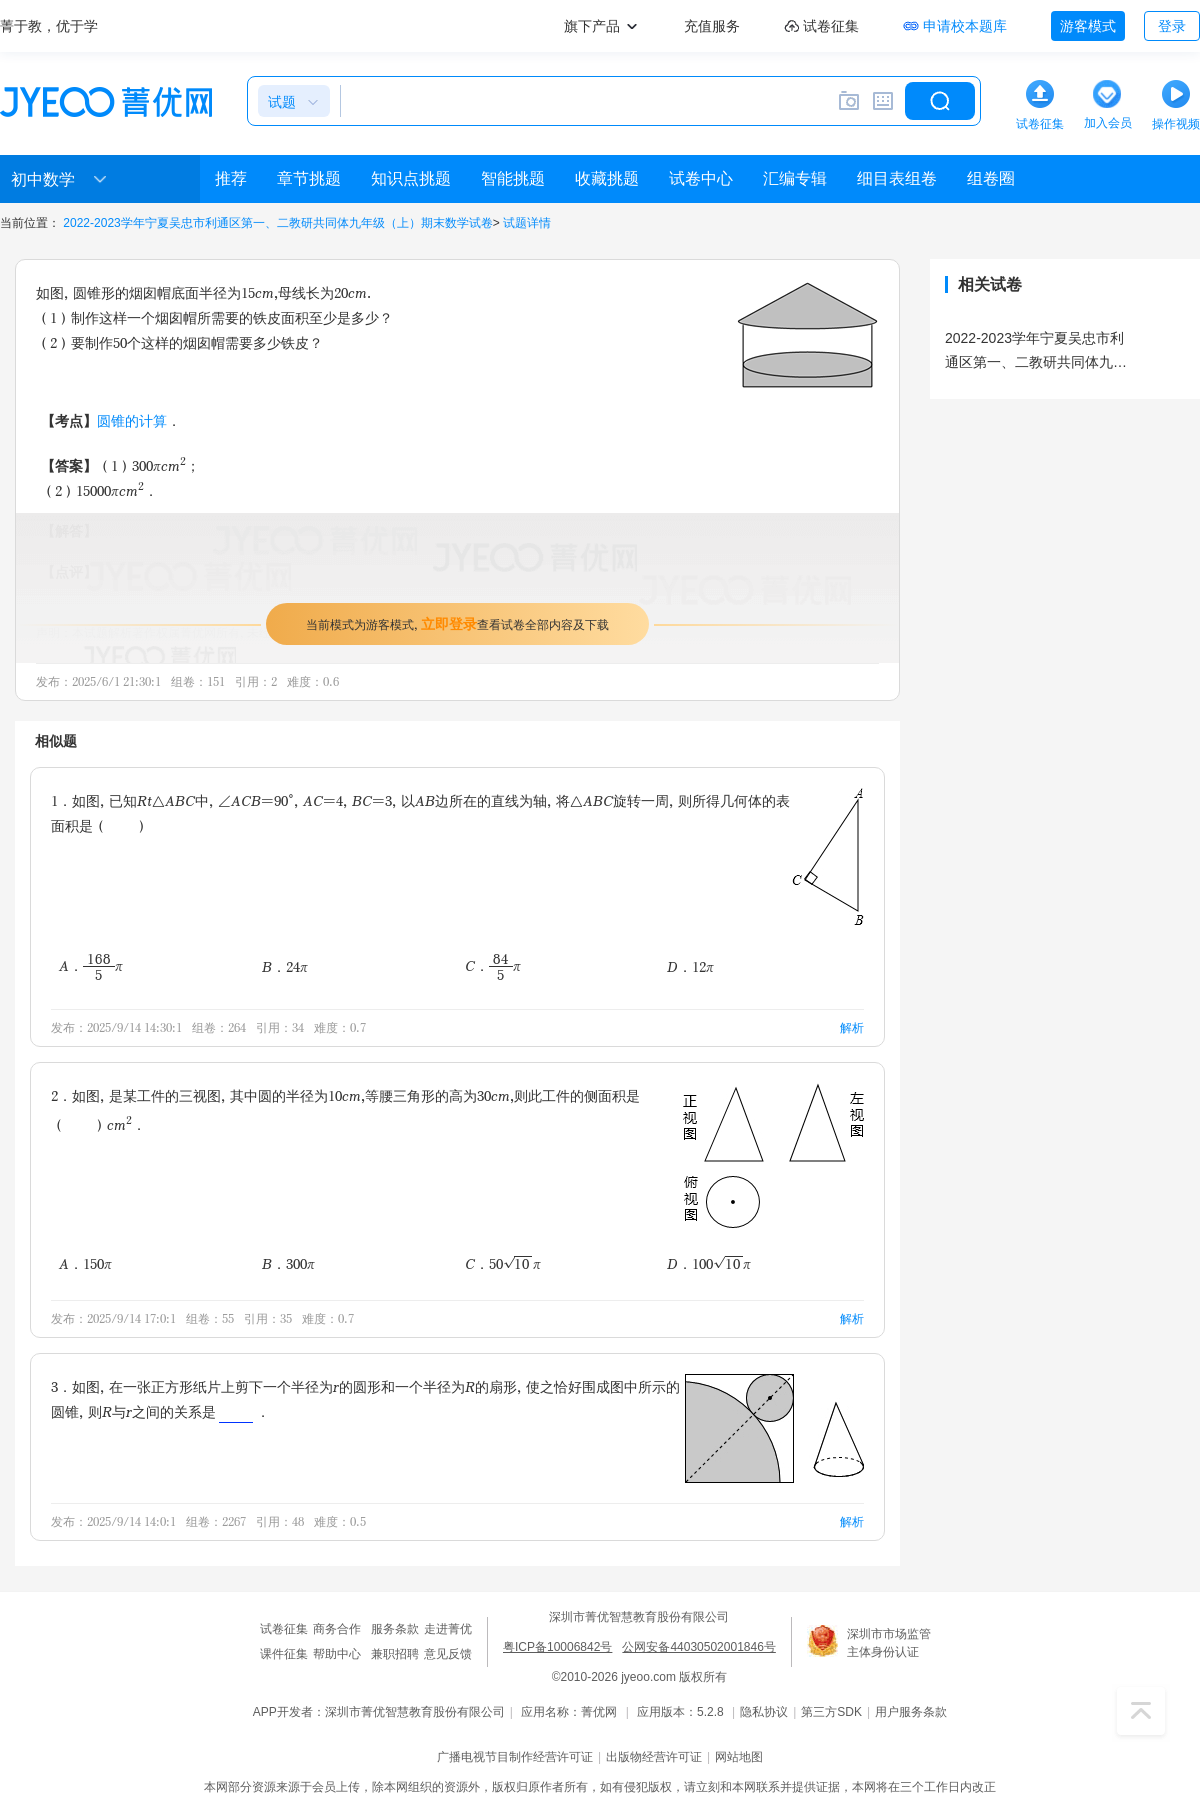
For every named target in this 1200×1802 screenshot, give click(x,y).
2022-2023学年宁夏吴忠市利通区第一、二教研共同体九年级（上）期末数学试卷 (277, 223)
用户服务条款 (911, 1712)
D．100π (709, 1263)
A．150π (85, 1263)
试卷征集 (284, 1629)
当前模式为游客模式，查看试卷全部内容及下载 (457, 623)
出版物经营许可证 (654, 1757)
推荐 (231, 178)
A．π (91, 966)
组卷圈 (991, 178)
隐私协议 (764, 1712)
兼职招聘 (395, 1654)
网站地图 (739, 1757)
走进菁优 (448, 1629)
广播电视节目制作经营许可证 (515, 1757)
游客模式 (1088, 26)
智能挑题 (513, 178)
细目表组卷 (897, 178)
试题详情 (527, 223)
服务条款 (395, 1629)
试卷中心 (701, 178)
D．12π (690, 966)
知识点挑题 (411, 178)
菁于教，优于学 (49, 26)
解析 (852, 1027)
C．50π (503, 1263)
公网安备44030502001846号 (698, 1647)
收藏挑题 (607, 178)
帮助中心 (337, 1654)
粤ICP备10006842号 (557, 1647)
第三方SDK (831, 1712)
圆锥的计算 (132, 420)
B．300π (288, 1263)
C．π (493, 966)
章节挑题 (309, 178)
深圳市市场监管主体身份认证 (889, 1643)
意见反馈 (448, 1654)
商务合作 (337, 1629)
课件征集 (284, 1654)
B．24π (285, 966)
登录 (1172, 26)
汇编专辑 (795, 178)
